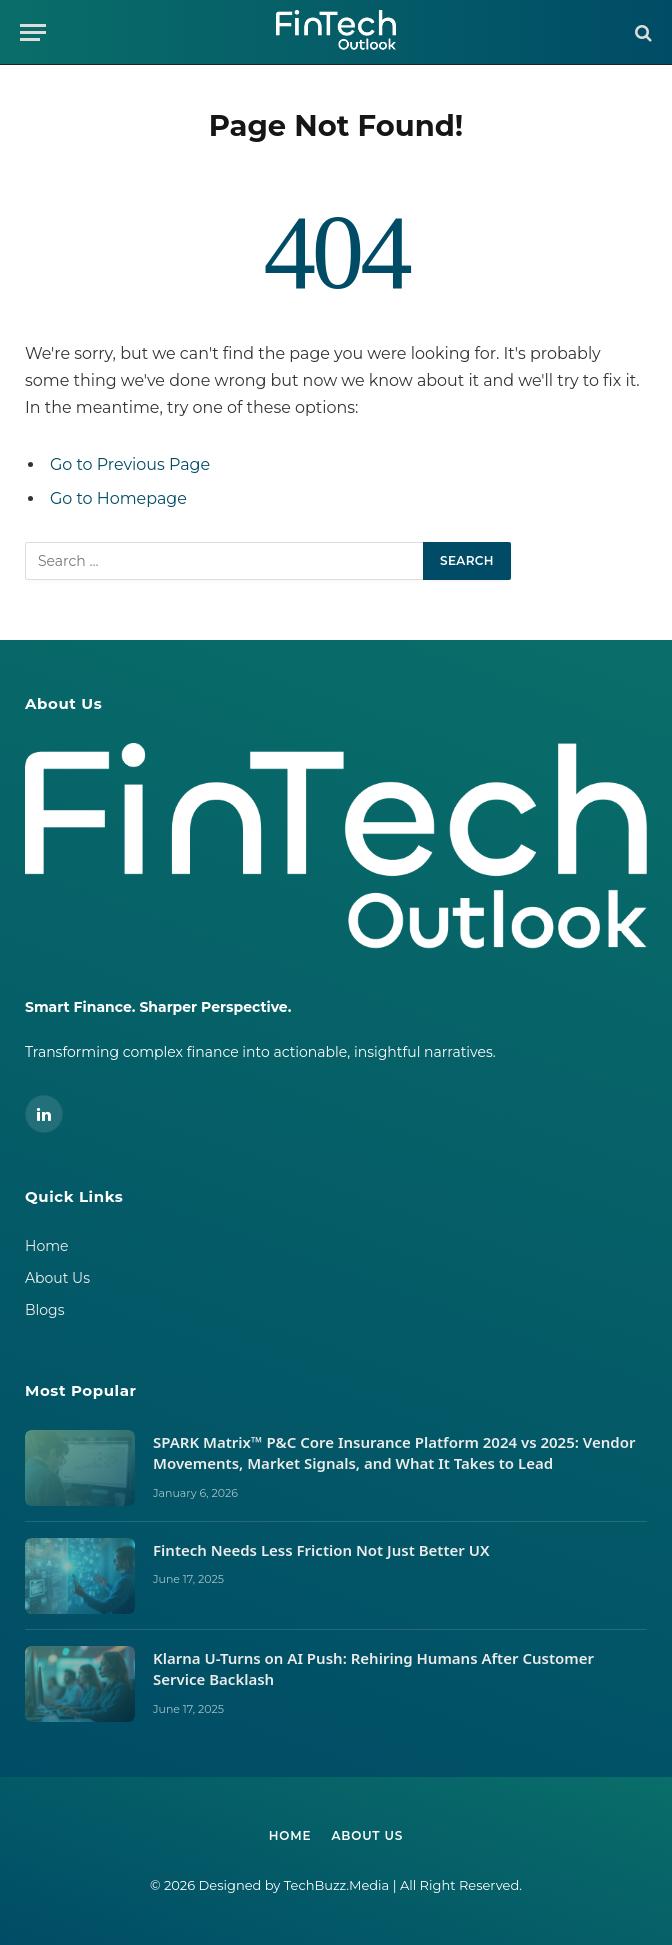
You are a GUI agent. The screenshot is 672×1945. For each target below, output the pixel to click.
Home (46, 1246)
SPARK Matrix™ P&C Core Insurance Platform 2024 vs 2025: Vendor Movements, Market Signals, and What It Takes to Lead (394, 1452)
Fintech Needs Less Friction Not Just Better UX (323, 1550)
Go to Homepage (118, 498)
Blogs (45, 1310)
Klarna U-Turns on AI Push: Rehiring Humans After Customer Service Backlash (373, 1668)
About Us (57, 1278)
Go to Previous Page (130, 464)
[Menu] (33, 32)
